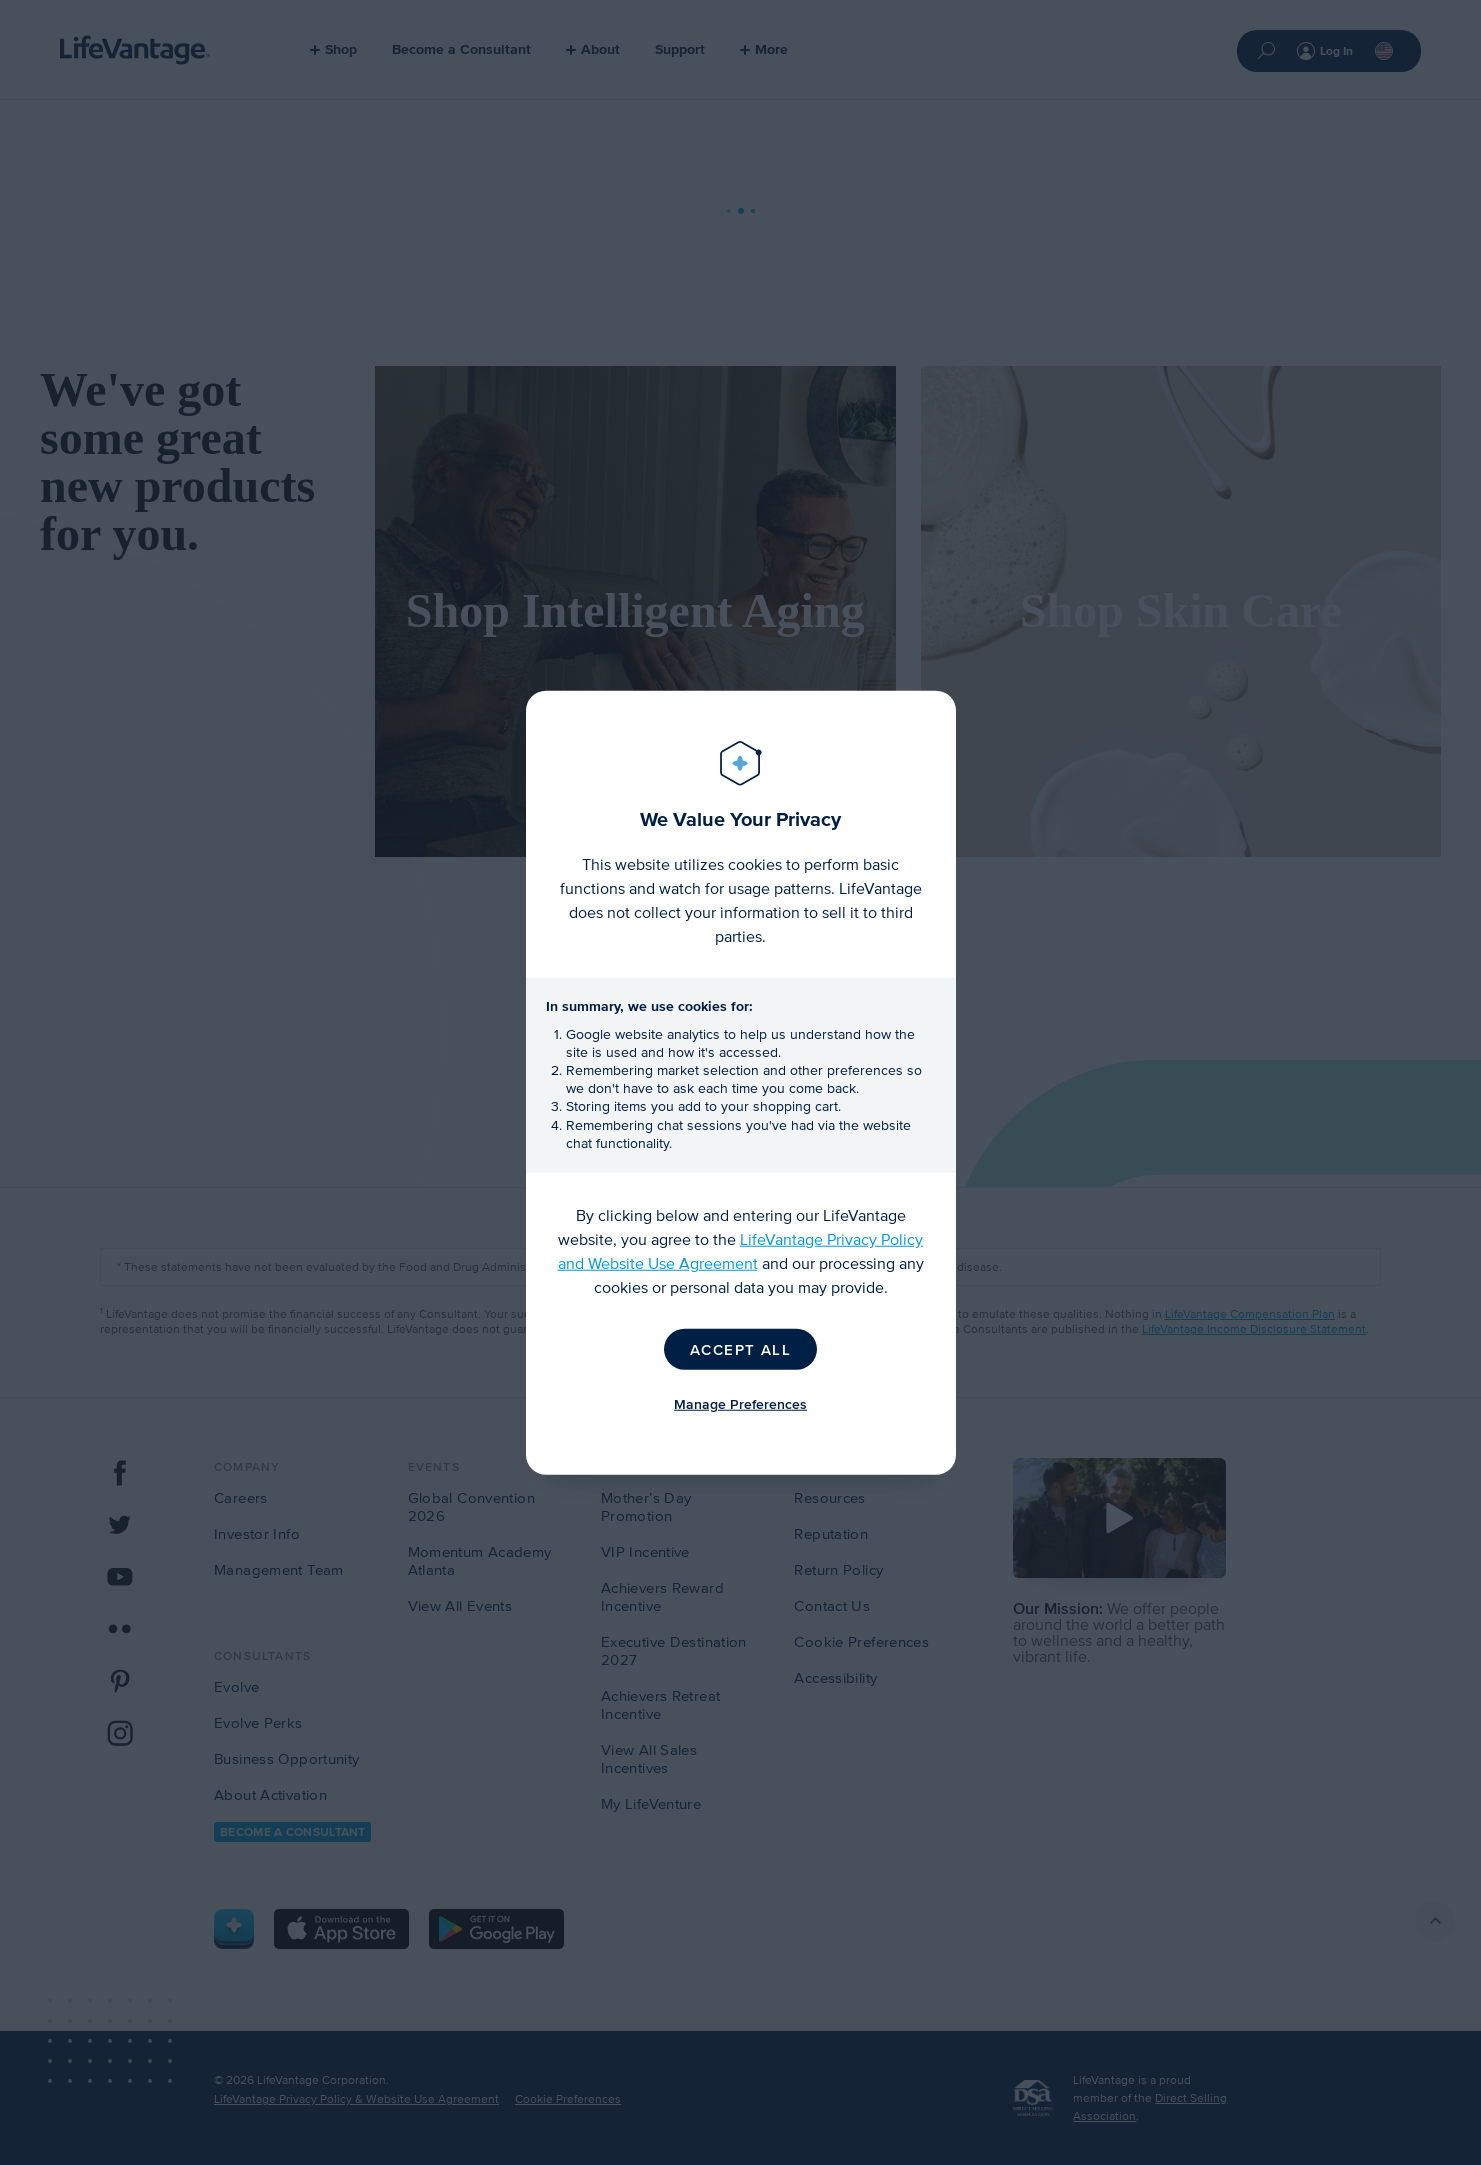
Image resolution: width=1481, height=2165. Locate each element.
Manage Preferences (740, 1404)
